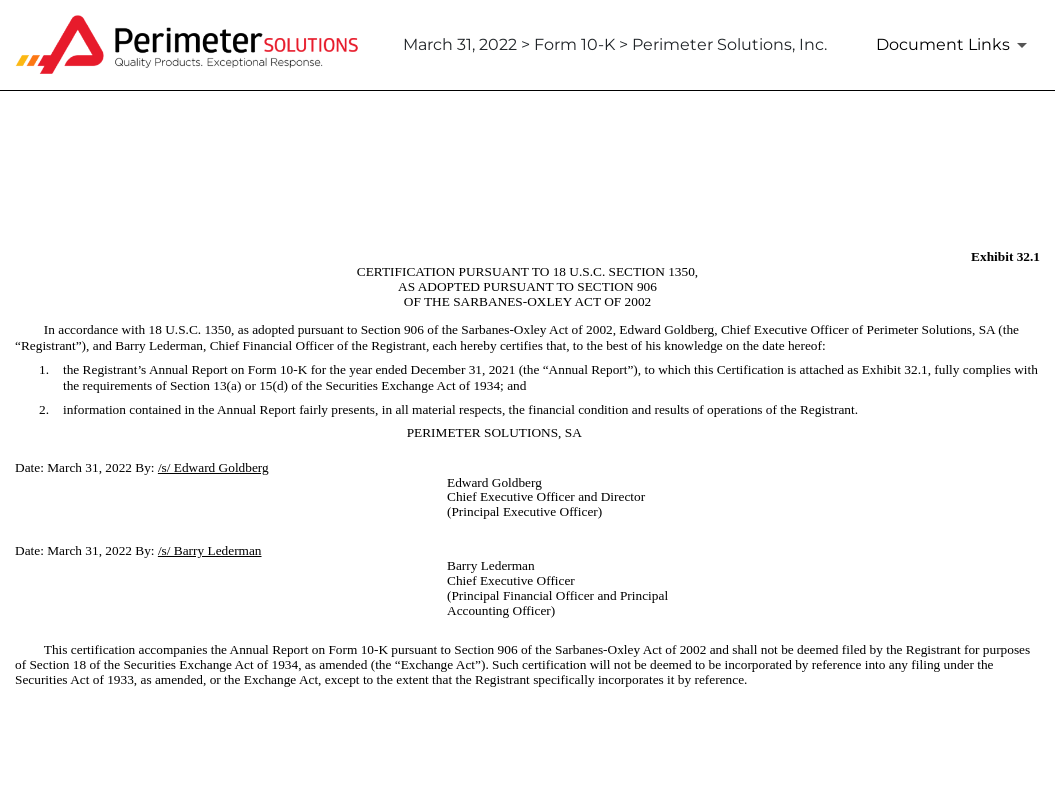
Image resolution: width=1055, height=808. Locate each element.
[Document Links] (955, 45)
